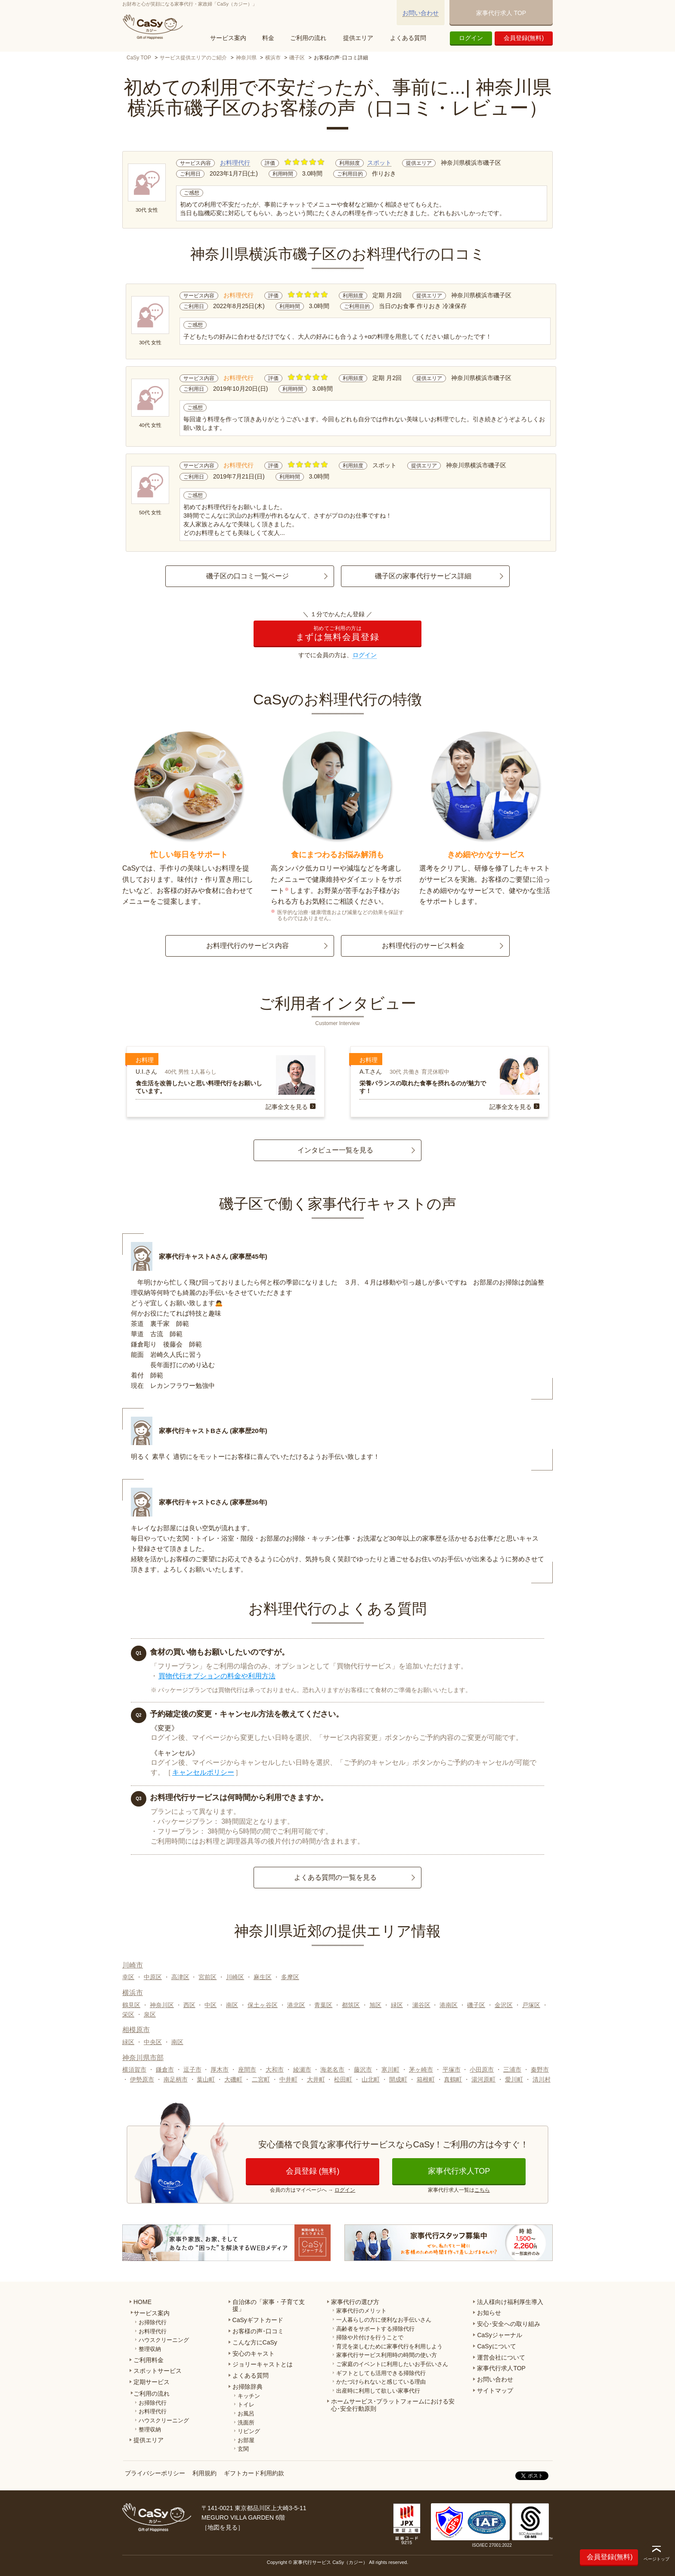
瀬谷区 (421, 2004)
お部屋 (246, 2440)
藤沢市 (363, 2069)
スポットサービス (157, 2370)
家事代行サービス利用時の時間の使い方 (386, 2355)
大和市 (275, 2069)
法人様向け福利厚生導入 (510, 2301)
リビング (249, 2431)
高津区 (180, 1977)
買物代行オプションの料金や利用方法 (217, 1676)
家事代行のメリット (361, 2310)
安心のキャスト (253, 2353)
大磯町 (233, 2079)
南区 (232, 2004)
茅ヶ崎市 (421, 2069)
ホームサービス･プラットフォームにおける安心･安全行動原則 (393, 2405)
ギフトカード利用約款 (254, 2473)
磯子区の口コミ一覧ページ (247, 576)
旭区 (375, 2004)
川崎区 (235, 1977)
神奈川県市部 (143, 2057)
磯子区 (297, 58)
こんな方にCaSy (254, 2342)
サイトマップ (495, 2390)
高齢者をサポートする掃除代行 (375, 2329)
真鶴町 (453, 2079)
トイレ (246, 2404)
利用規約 (204, 2473)
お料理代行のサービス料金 (423, 945)
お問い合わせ (421, 12)
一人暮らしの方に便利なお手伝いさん (383, 2320)
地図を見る (222, 2527)
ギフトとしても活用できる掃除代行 (381, 2373)
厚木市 (220, 2069)
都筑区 (351, 2004)
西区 (189, 2004)
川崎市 (132, 1965)
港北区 (296, 2004)
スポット (379, 162)
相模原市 (136, 2029)
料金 (268, 37)
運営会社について (501, 2357)
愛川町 (514, 2079)
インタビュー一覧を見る (335, 1150)
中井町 (288, 2079)
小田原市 (482, 2069)
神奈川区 (162, 2004)
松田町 (343, 2079)
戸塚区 (531, 2004)
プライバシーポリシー (155, 2473)
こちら (482, 2190)
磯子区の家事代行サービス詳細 (423, 576)
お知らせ (489, 2312)
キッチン (249, 2396)
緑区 (397, 2004)
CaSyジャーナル (499, 2335)
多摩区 (290, 1977)
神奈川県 (246, 58)
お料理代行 (235, 162)
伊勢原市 (142, 2079)
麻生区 (263, 1977)
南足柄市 (176, 2079)
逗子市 (192, 2069)
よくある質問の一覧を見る (335, 1877)
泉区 (150, 2014)
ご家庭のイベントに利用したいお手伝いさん (392, 2364)
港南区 (449, 2004)
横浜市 (273, 58)
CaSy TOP (139, 58)
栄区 (128, 2014)
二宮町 (261, 2079)
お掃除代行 (153, 2322)
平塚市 (452, 2069)
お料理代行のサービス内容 (247, 945)
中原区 (153, 1977)
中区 (210, 2004)
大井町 (316, 2079)
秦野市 (540, 2069)
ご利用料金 (148, 2360)
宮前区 (207, 1977)
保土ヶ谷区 (263, 2004)
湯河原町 (483, 2079)
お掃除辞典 (247, 2386)
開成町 (398, 2079)
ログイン (471, 37)
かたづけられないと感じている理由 (381, 2381)
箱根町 (426, 2079)
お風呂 (246, 2413)
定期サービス (151, 2381)
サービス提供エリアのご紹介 (193, 58)
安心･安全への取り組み (508, 2323)
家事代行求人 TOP (501, 12)
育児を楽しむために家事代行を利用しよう (389, 2346)
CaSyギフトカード (257, 2320)
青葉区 (323, 2004)
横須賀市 (134, 2069)
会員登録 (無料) (313, 2171)
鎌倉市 (165, 2069)
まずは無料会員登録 (337, 633)
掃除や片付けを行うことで (369, 2337)
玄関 (243, 2449)
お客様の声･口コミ (258, 2331)
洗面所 (246, 2422)
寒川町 (390, 2069)
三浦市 (512, 2069)
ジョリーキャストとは (262, 2364)
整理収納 (150, 2349)
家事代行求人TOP (459, 2171)
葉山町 (206, 2079)
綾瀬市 (302, 2069)
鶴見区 (131, 2004)
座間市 (247, 2069)
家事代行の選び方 (355, 2301)
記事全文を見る (287, 1106)
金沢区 (504, 2004)
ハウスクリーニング (164, 2340)
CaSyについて (496, 2346)
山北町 (371, 2079)
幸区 (128, 1977)
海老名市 (332, 2069)
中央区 (153, 2042)
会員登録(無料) (524, 37)
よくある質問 (408, 37)
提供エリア (358, 37)
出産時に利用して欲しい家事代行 (378, 2391)
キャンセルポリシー (203, 1772)
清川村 (542, 2079)
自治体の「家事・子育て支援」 (268, 2305)
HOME (142, 2301)
